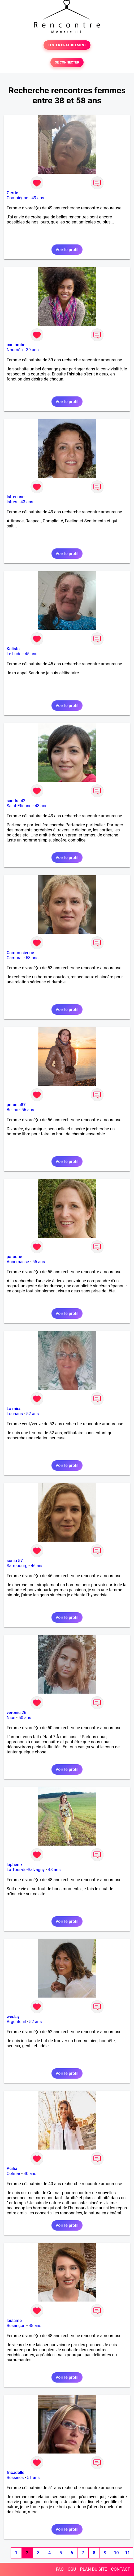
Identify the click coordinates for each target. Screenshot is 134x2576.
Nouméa (15, 349)
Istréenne (15, 496)
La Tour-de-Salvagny (26, 1869)
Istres (12, 501)
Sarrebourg (17, 1565)
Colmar (13, 2173)
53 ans (32, 957)
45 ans (31, 653)
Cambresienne (20, 952)
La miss (14, 1408)
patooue (14, 1256)
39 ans (32, 349)
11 (127, 2552)
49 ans (38, 197)
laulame (14, 2320)
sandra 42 (16, 800)
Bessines (15, 2477)
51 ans (33, 2477)
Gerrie (12, 192)
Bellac (12, 1109)
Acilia (12, 2168)
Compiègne (17, 197)
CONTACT (120, 2569)
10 (116, 2552)
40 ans (30, 2173)
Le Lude (14, 653)
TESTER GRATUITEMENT (67, 45)
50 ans (25, 1717)
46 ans (37, 1565)
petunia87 (16, 1104)
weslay (13, 2016)
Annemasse (18, 1261)
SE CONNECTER (67, 62)
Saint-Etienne (19, 805)
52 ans (32, 1413)
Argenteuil (16, 2021)
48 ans (54, 1869)
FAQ (60, 2569)
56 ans (27, 1109)
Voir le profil (66, 249)
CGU (72, 2569)
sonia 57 (15, 1560)
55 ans (38, 1261)
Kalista (13, 648)
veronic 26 (16, 1712)
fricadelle (15, 2472)
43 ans (26, 501)
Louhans (15, 1413)
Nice (11, 1717)
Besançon (16, 2325)
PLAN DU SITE (93, 2569)
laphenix (15, 1864)
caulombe (16, 344)
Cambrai (15, 957)
